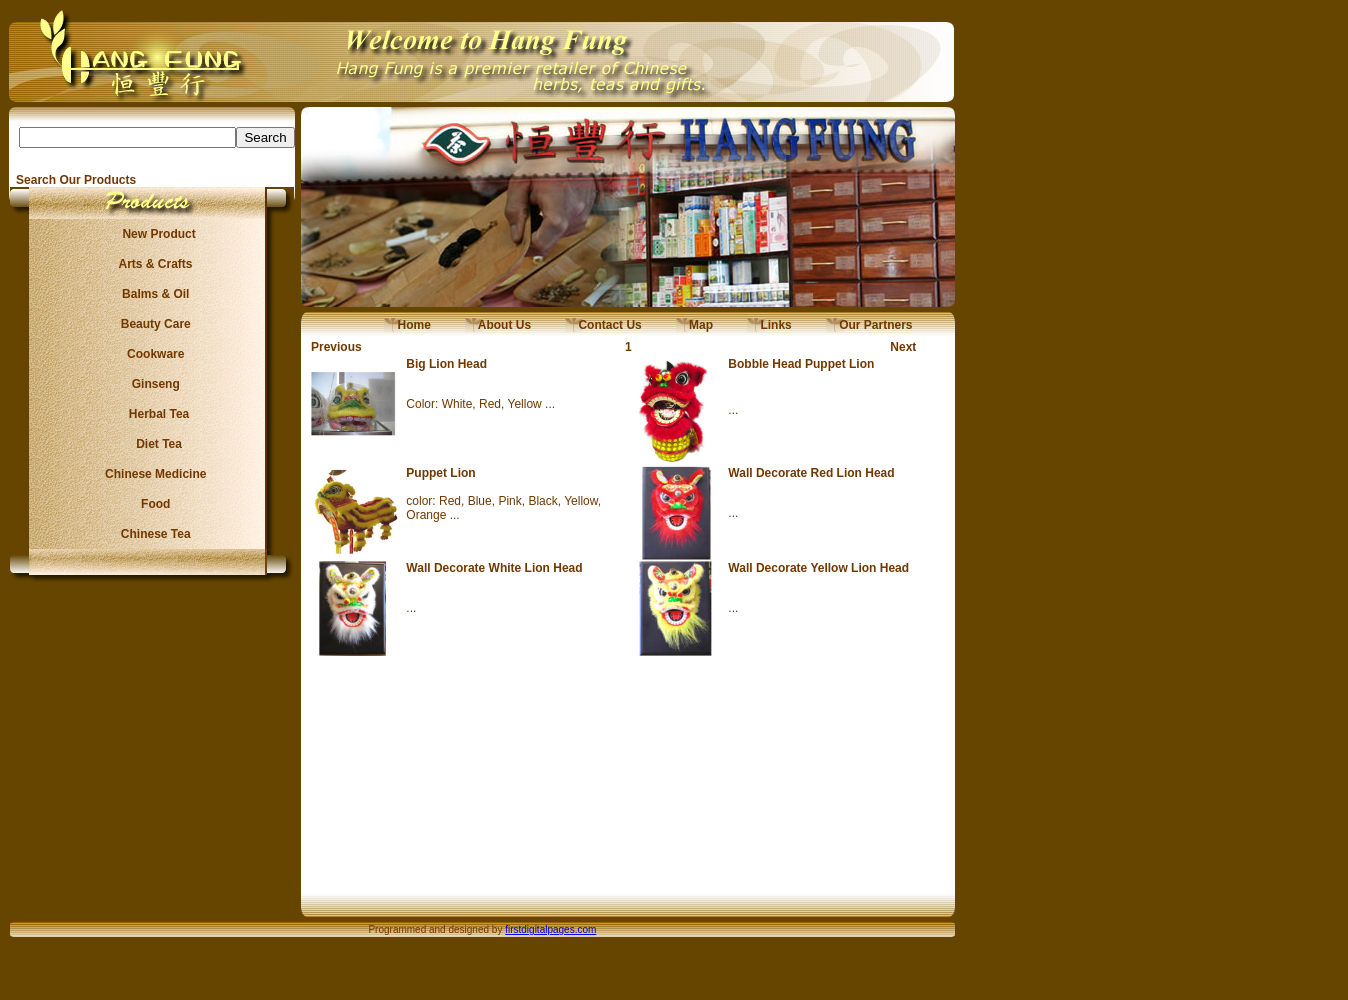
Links (769, 325)
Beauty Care (152, 324)
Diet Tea (153, 444)
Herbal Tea (152, 414)
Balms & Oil (152, 294)
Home (407, 325)
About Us (498, 325)
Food (152, 504)
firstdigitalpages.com (550, 929)
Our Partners (869, 325)
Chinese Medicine (152, 474)
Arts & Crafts (153, 264)
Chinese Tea (153, 534)
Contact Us (603, 325)
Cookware (152, 354)
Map (694, 325)
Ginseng (152, 384)
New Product (152, 234)
